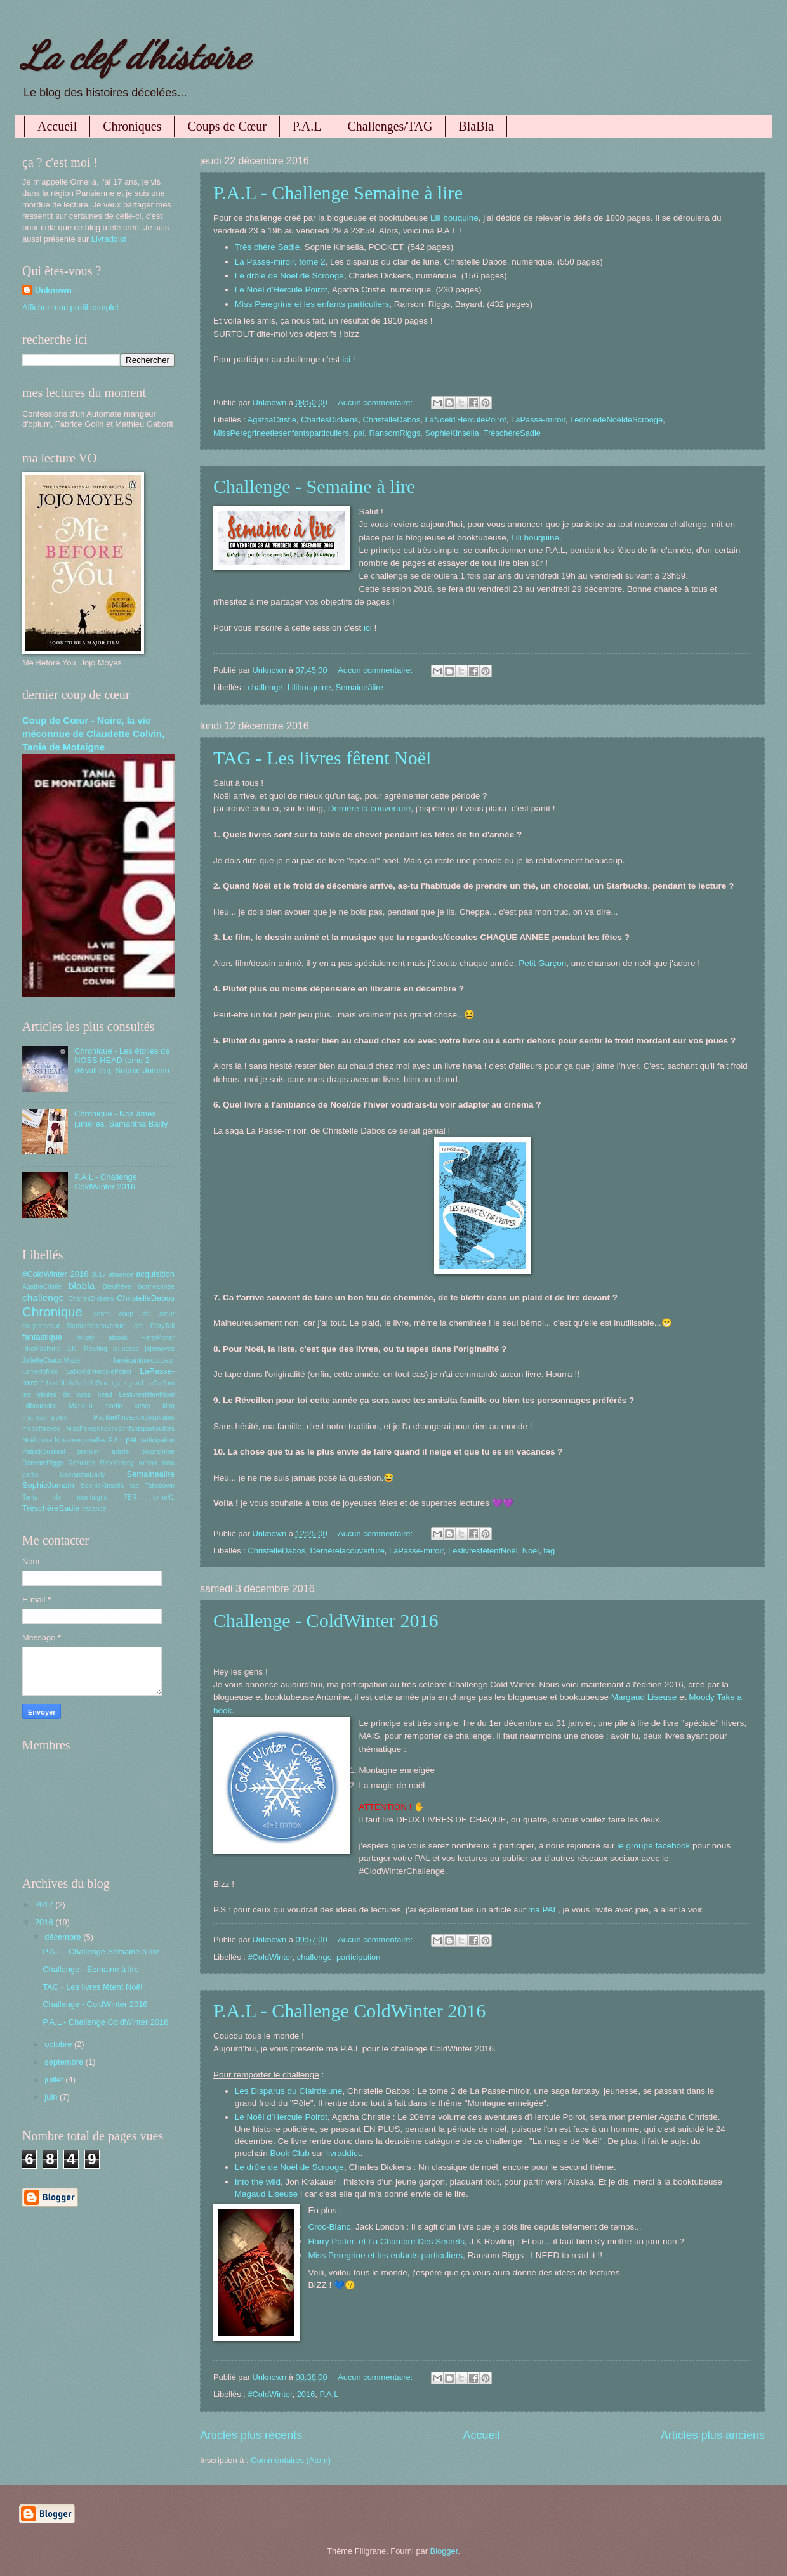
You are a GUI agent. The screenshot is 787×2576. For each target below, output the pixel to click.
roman (147, 1463)
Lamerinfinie (40, 1371)
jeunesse (126, 1348)
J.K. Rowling (87, 1348)
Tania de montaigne (65, 1497)
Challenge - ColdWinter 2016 (326, 1620)
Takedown (160, 1485)
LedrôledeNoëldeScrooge (616, 419)
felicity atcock (101, 1337)
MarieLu (81, 1405)
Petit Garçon (542, 963)
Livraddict (108, 239)
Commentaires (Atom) (291, 2460)
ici (346, 359)
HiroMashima (41, 1348)
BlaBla (476, 126)
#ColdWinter (270, 1957)
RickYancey (117, 1463)
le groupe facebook (653, 1845)
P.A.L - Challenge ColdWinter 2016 (349, 2010)
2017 (98, 1274)
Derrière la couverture (369, 808)
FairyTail (162, 1326)
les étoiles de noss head (67, 1394)
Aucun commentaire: (376, 402)
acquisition (155, 1274)
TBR (130, 1497)
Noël (530, 1550)
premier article (103, 1451)
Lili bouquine (454, 218)
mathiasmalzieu (45, 1417)
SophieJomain (48, 1485)
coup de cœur (147, 1314)
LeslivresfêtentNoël (483, 1550)
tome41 (164, 1497)
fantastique (42, 1337)
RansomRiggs (394, 433)
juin (52, 2097)
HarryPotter (158, 1337)
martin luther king (139, 1405)
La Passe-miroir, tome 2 (280, 261)
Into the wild (258, 2182)
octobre (59, 2044)
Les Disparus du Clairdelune (289, 2091)
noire (45, 1440)
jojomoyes (160, 1348)
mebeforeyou (41, 1428)
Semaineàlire (359, 687)
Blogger (444, 2551)
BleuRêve (117, 1286)
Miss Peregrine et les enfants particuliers (312, 304)
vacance (94, 1508)
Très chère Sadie (267, 247)
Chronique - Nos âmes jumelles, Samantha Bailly (121, 1118)
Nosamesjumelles (80, 1440)
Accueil (57, 126)
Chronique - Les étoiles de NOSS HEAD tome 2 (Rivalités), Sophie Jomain (121, 1060)
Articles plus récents (251, 2435)
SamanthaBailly (82, 1474)
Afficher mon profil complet (70, 307)
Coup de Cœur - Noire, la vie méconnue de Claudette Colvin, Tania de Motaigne (93, 733)
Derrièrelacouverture (347, 1550)
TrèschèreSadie (512, 433)
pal (359, 433)
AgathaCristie (272, 419)
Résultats (81, 1463)
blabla (82, 1285)
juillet (54, 2079)
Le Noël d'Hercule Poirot (281, 289)
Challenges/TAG (389, 126)
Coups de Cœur (226, 126)
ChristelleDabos (391, 419)
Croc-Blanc (329, 2227)
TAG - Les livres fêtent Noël (322, 757)
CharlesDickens (329, 419)
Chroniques (132, 126)
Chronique (52, 1311)
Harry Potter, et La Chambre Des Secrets (386, 2241)
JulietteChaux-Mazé (51, 1360)
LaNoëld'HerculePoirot (465, 419)
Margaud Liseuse (644, 1697)
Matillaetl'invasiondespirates (134, 1417)
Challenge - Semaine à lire (314, 486)
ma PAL (543, 1909)
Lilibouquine (309, 687)
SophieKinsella (452, 433)
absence (121, 1274)
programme (158, 1451)
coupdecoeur (41, 1326)
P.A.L (307, 126)
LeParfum (160, 1383)
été (138, 1326)
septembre (64, 2062)
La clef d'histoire (135, 56)
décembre (63, 1937)
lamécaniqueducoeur (144, 1360)
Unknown (53, 290)
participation (358, 1957)
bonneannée (156, 1286)
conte (102, 1314)
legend (133, 1383)
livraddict (343, 2153)
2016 (306, 2394)
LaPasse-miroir (538, 419)
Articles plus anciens (713, 2435)
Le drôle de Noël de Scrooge (289, 275)
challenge (265, 687)
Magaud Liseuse (266, 2194)
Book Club (289, 2153)
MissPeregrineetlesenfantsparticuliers (281, 433)
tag (549, 1550)
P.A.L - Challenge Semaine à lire (338, 192)
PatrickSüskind (43, 1451)
